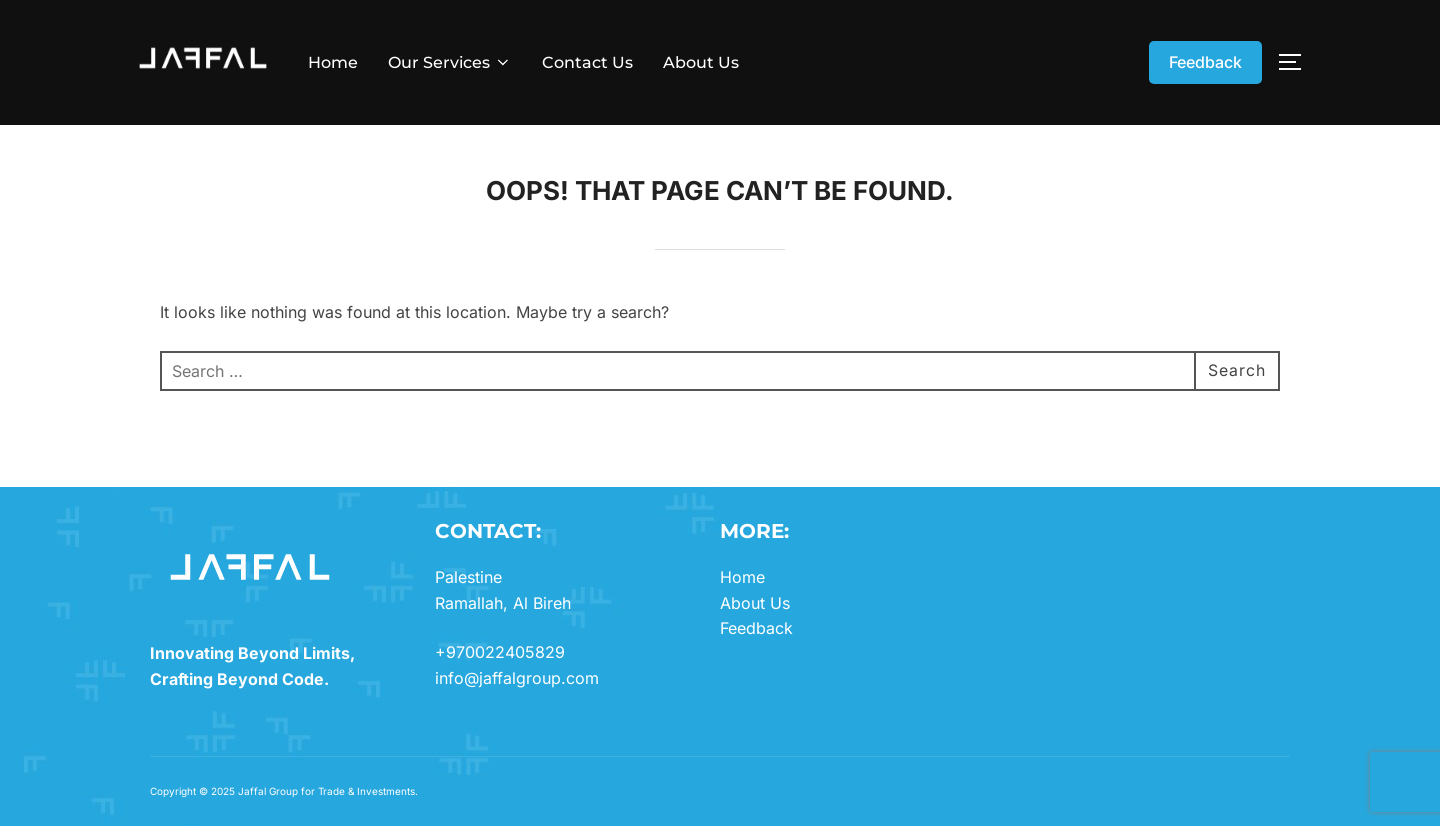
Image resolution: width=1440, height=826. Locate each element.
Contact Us (587, 62)
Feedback (1205, 62)
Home (333, 62)
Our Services (450, 62)
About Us (701, 62)
